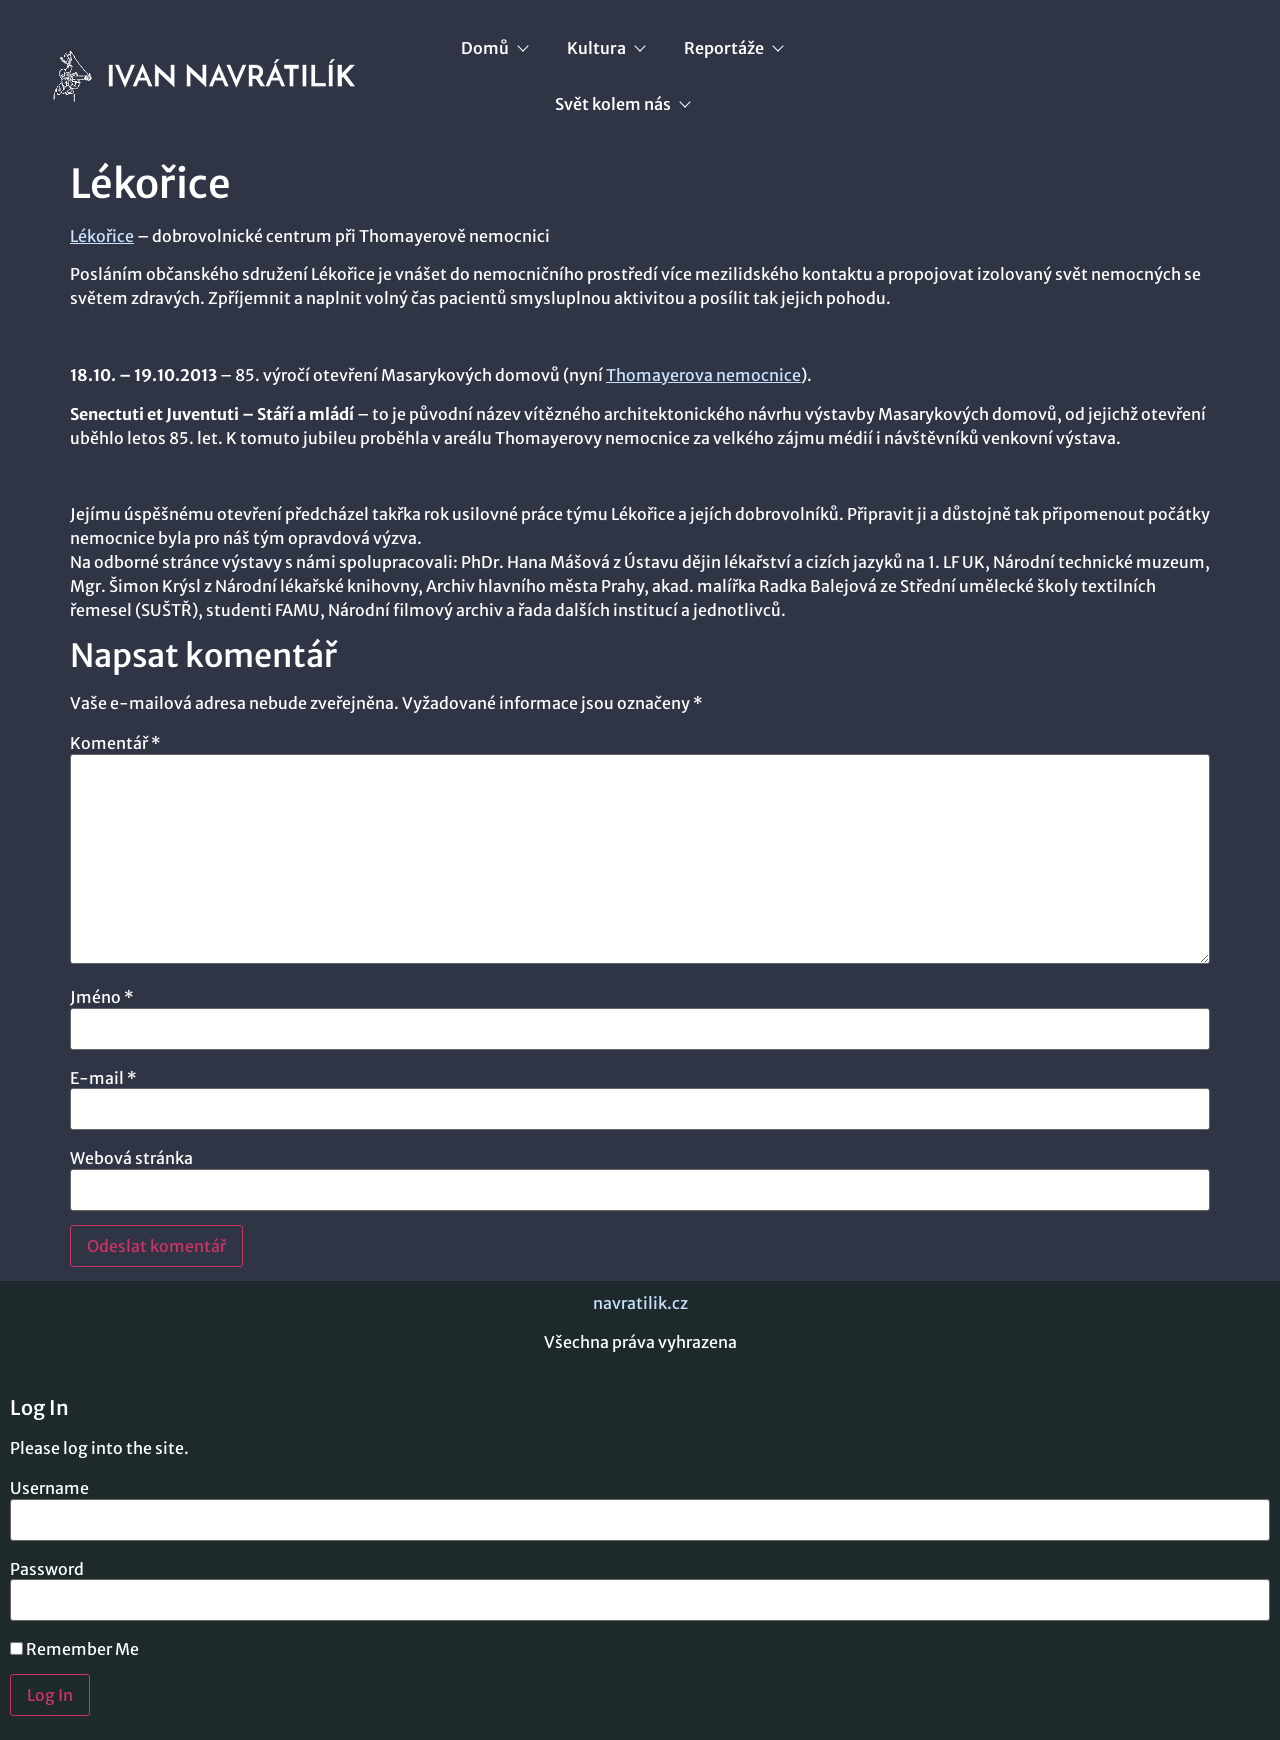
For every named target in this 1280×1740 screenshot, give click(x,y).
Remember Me (74, 1649)
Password (47, 1569)
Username (49, 1488)
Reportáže (733, 48)
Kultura (605, 48)
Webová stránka (131, 1158)
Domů (494, 48)
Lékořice (102, 236)
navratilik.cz (640, 1303)
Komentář (115, 743)
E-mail (103, 1078)
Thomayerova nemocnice (703, 375)
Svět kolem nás (622, 104)
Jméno (102, 997)
